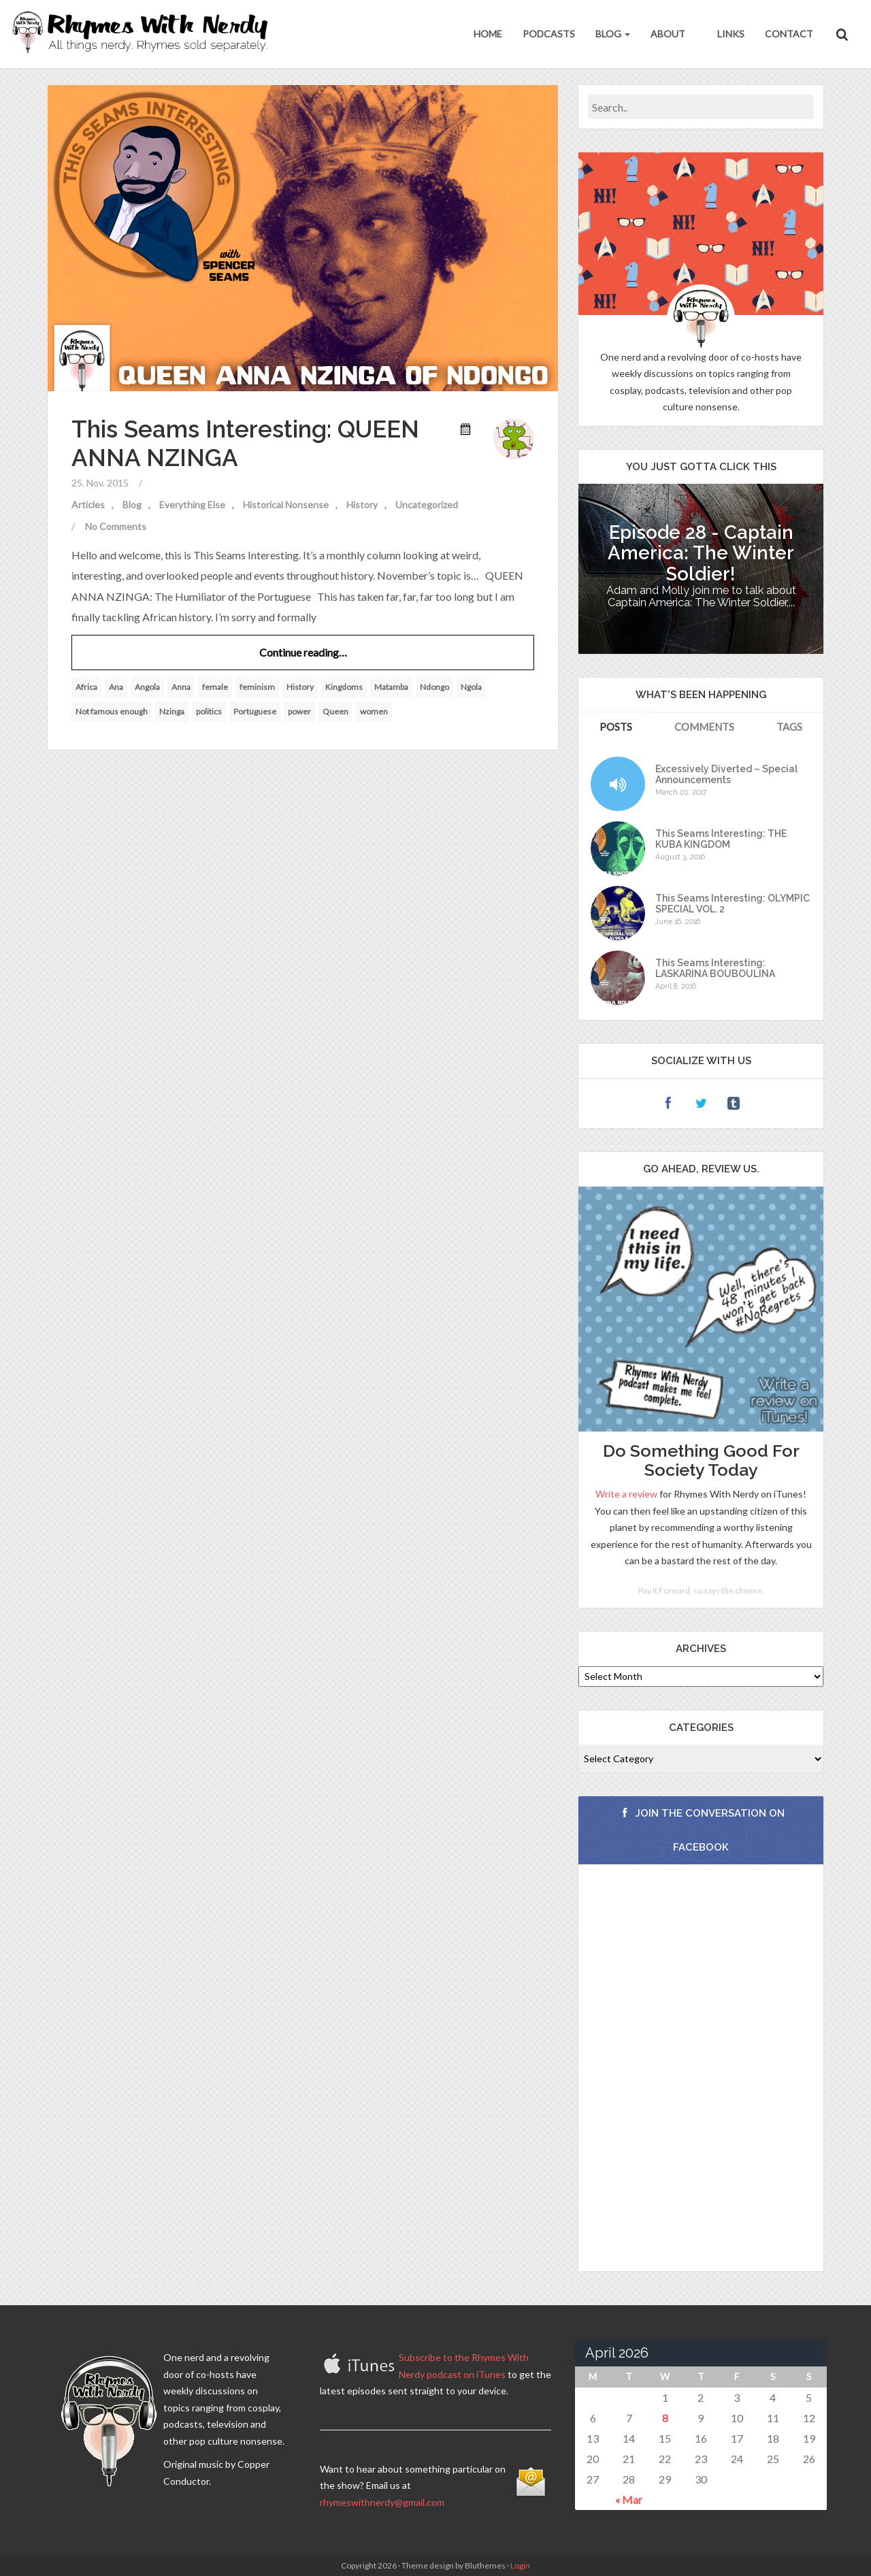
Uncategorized (426, 504)
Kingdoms (344, 687)
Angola (147, 687)
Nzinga (171, 711)
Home (488, 33)
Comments (704, 727)
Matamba (391, 687)
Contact (789, 33)
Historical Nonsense (286, 504)
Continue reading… (303, 652)
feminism (257, 687)
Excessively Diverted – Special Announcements (726, 774)
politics (209, 711)
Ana (116, 687)
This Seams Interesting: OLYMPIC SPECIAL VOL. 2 (732, 903)
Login (520, 2565)
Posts (615, 727)
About (668, 33)
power (299, 711)
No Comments (115, 526)
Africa (86, 687)
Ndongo (434, 687)
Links (729, 33)
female (215, 687)
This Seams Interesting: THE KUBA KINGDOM (721, 839)
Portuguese (254, 711)
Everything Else (192, 504)
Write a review (626, 1494)
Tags (789, 727)
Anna (181, 687)
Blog (612, 33)
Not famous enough (112, 711)
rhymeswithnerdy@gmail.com (382, 2502)
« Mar (628, 2499)
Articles (88, 504)
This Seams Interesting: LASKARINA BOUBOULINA (715, 968)
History (362, 504)
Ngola (471, 687)
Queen (335, 711)
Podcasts (549, 33)
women (374, 711)
